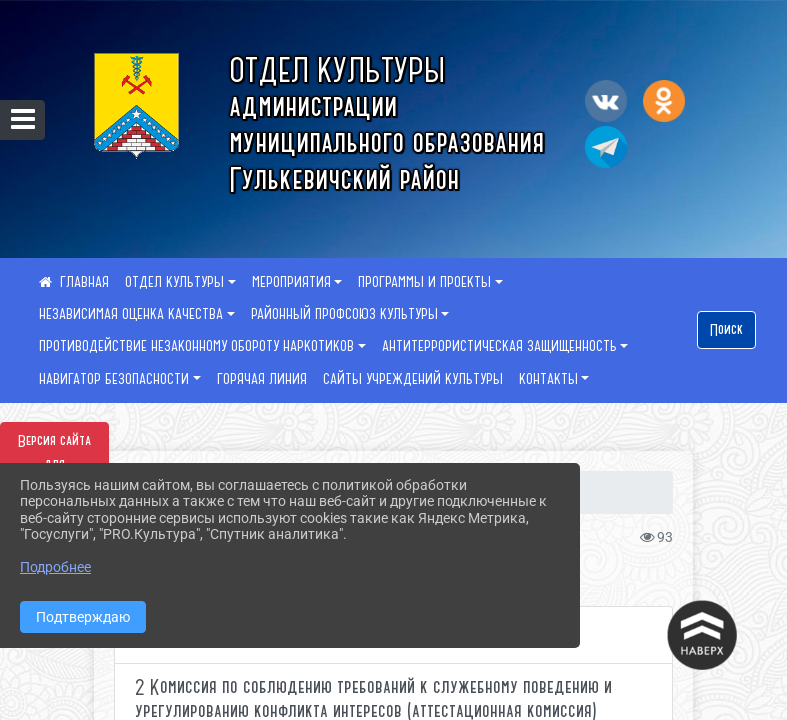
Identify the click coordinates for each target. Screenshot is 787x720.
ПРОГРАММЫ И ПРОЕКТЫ (424, 282)
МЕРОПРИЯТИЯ (291, 282)
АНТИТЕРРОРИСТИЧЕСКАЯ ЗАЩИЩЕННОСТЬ (499, 346)
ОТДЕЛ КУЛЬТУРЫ (174, 282)
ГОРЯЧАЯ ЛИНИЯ (262, 379)
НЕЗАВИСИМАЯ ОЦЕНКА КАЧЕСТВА (131, 314)
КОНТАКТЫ (548, 379)
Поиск (726, 330)
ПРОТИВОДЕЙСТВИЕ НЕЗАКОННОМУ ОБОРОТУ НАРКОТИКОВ (196, 346)
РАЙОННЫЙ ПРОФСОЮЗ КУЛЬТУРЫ (344, 314)
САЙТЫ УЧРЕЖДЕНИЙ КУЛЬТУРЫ (413, 379)
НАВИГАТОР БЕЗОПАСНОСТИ (114, 379)
